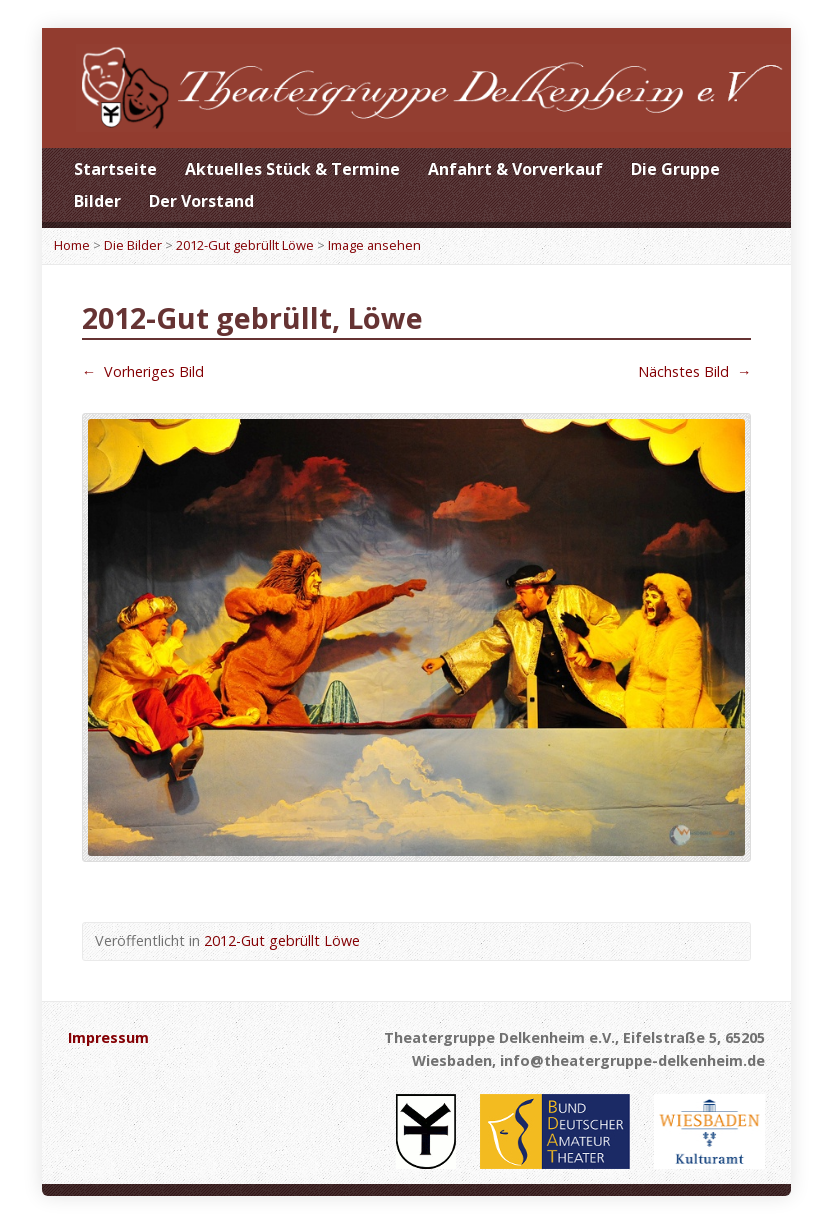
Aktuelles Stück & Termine (292, 169)
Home (72, 245)
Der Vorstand (201, 201)
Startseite (115, 169)
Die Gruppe (675, 169)
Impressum (108, 1037)
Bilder (97, 201)
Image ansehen (374, 245)
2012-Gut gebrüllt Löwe (245, 245)
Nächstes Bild (694, 371)
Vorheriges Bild (143, 371)
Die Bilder (133, 245)
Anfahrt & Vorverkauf (515, 169)
